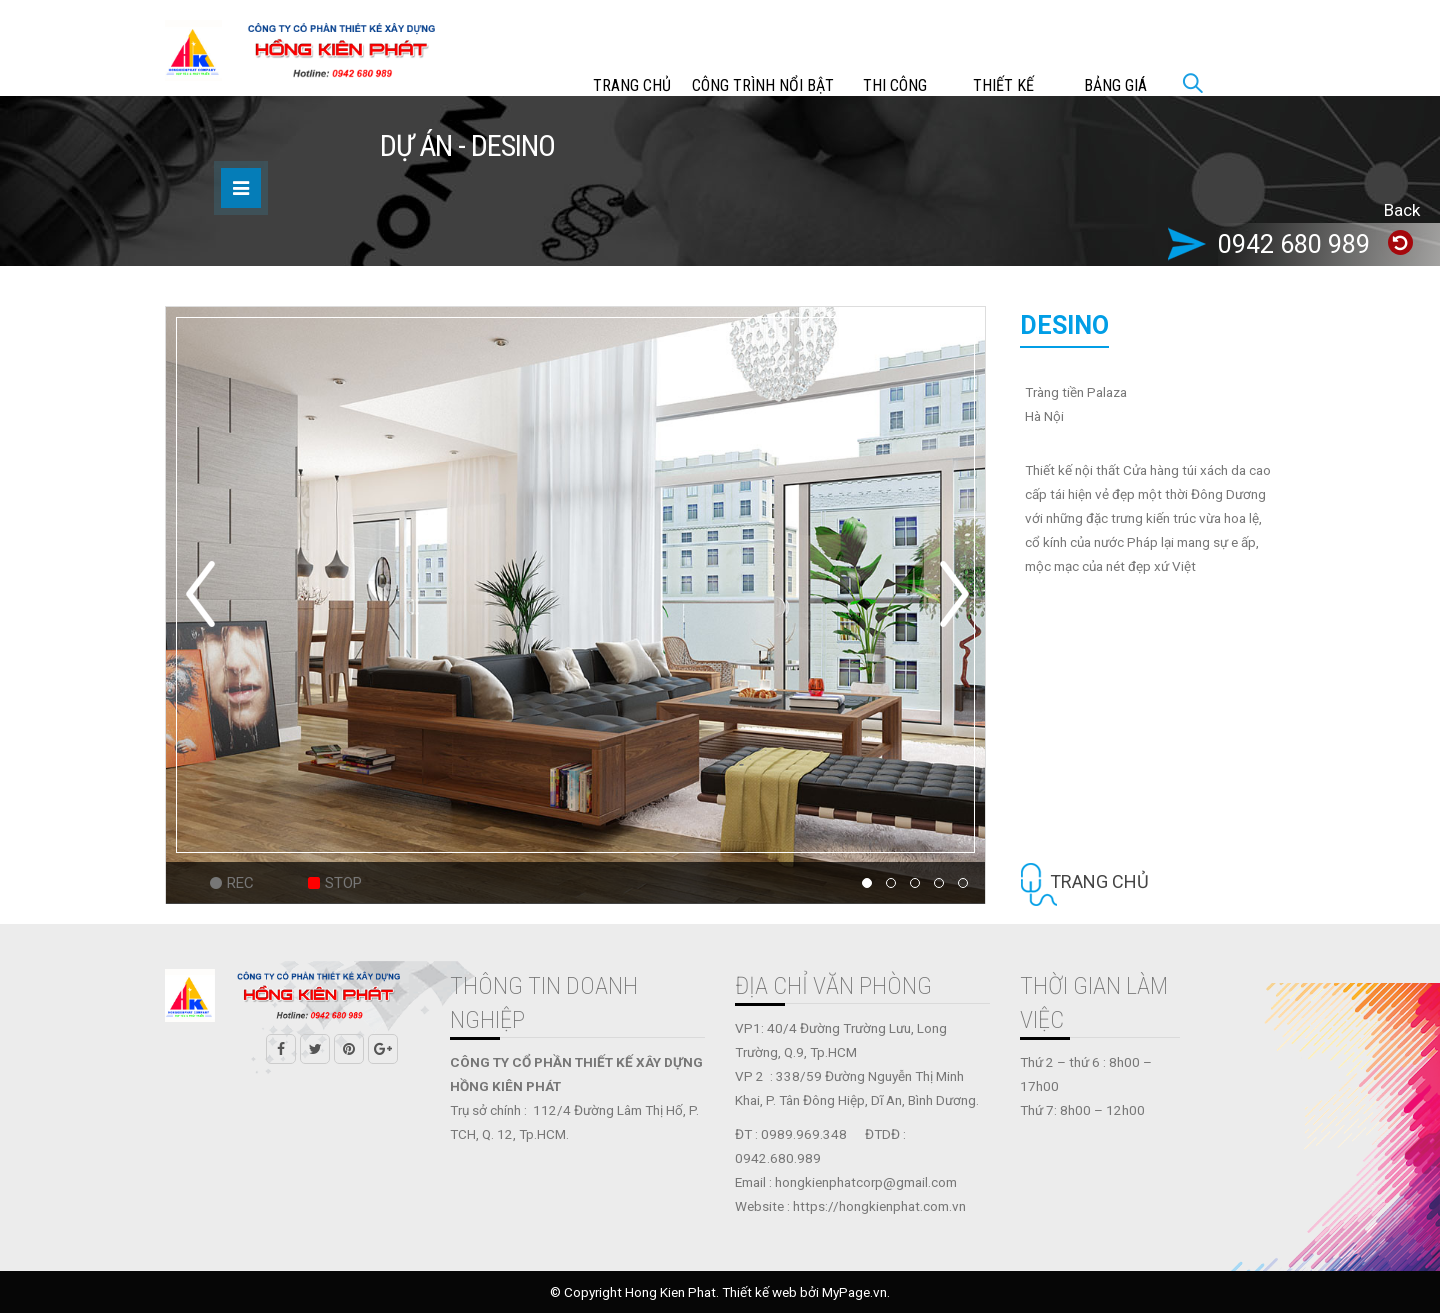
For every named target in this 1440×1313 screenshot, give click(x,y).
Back (1402, 210)
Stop (343, 883)
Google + (383, 1049)
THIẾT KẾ (1003, 85)
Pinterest (349, 1049)
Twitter (315, 1049)
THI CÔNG (895, 85)
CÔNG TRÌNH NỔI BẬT (763, 85)
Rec (240, 883)
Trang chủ (632, 85)
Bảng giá (1115, 85)
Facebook (281, 1049)
